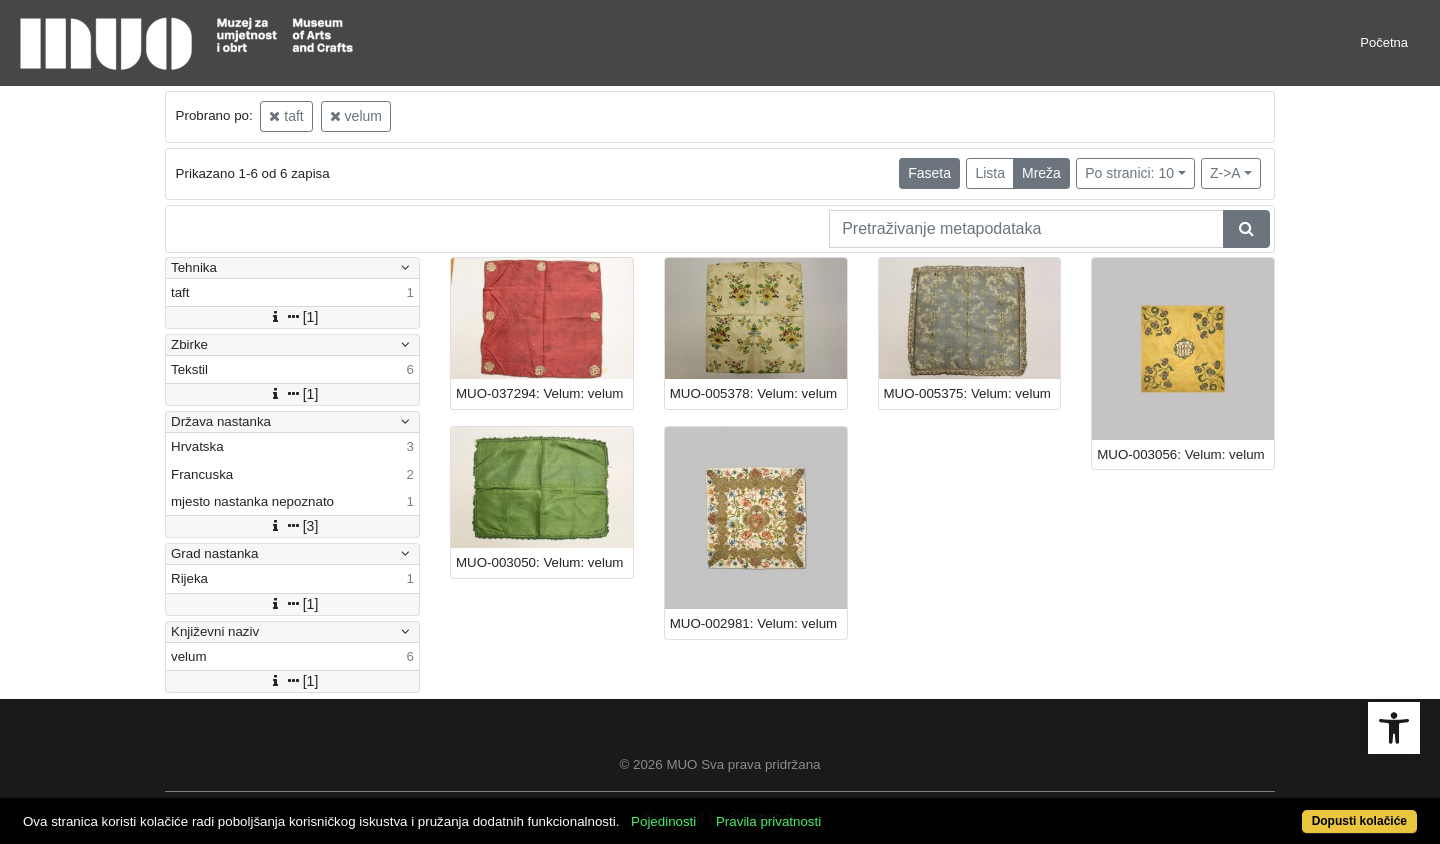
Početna (1384, 42)
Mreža (1041, 173)
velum (356, 116)
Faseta (929, 173)
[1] (293, 317)
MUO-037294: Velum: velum (539, 393)
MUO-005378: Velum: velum (753, 393)
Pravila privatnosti (768, 821)
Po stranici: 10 (1129, 173)
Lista (990, 173)
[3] (293, 526)
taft (286, 116)
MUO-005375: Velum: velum (967, 393)
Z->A (1225, 173)
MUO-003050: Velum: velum (539, 562)
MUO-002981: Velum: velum (753, 623)
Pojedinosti (663, 821)
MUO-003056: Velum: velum (1180, 454)
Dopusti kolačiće (1359, 821)
